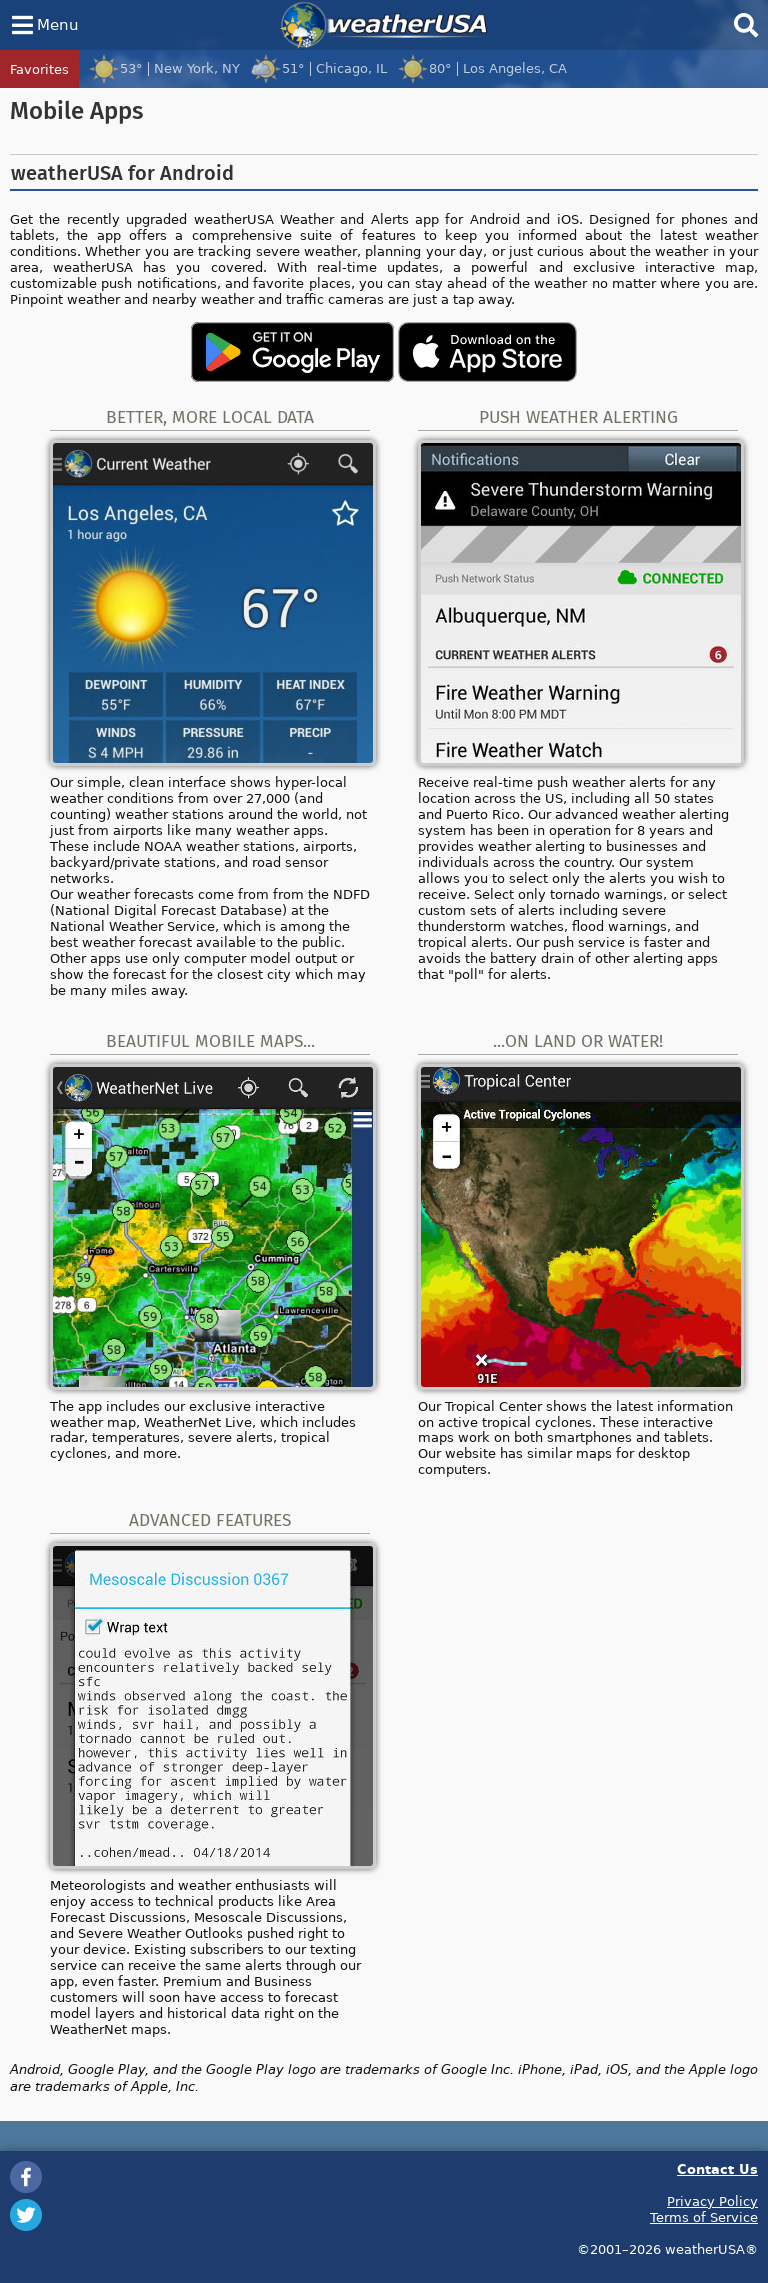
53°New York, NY (164, 68)
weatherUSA (384, 25)
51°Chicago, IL (318, 68)
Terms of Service (704, 2217)
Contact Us (717, 2168)
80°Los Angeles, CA (482, 68)
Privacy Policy (712, 2201)
